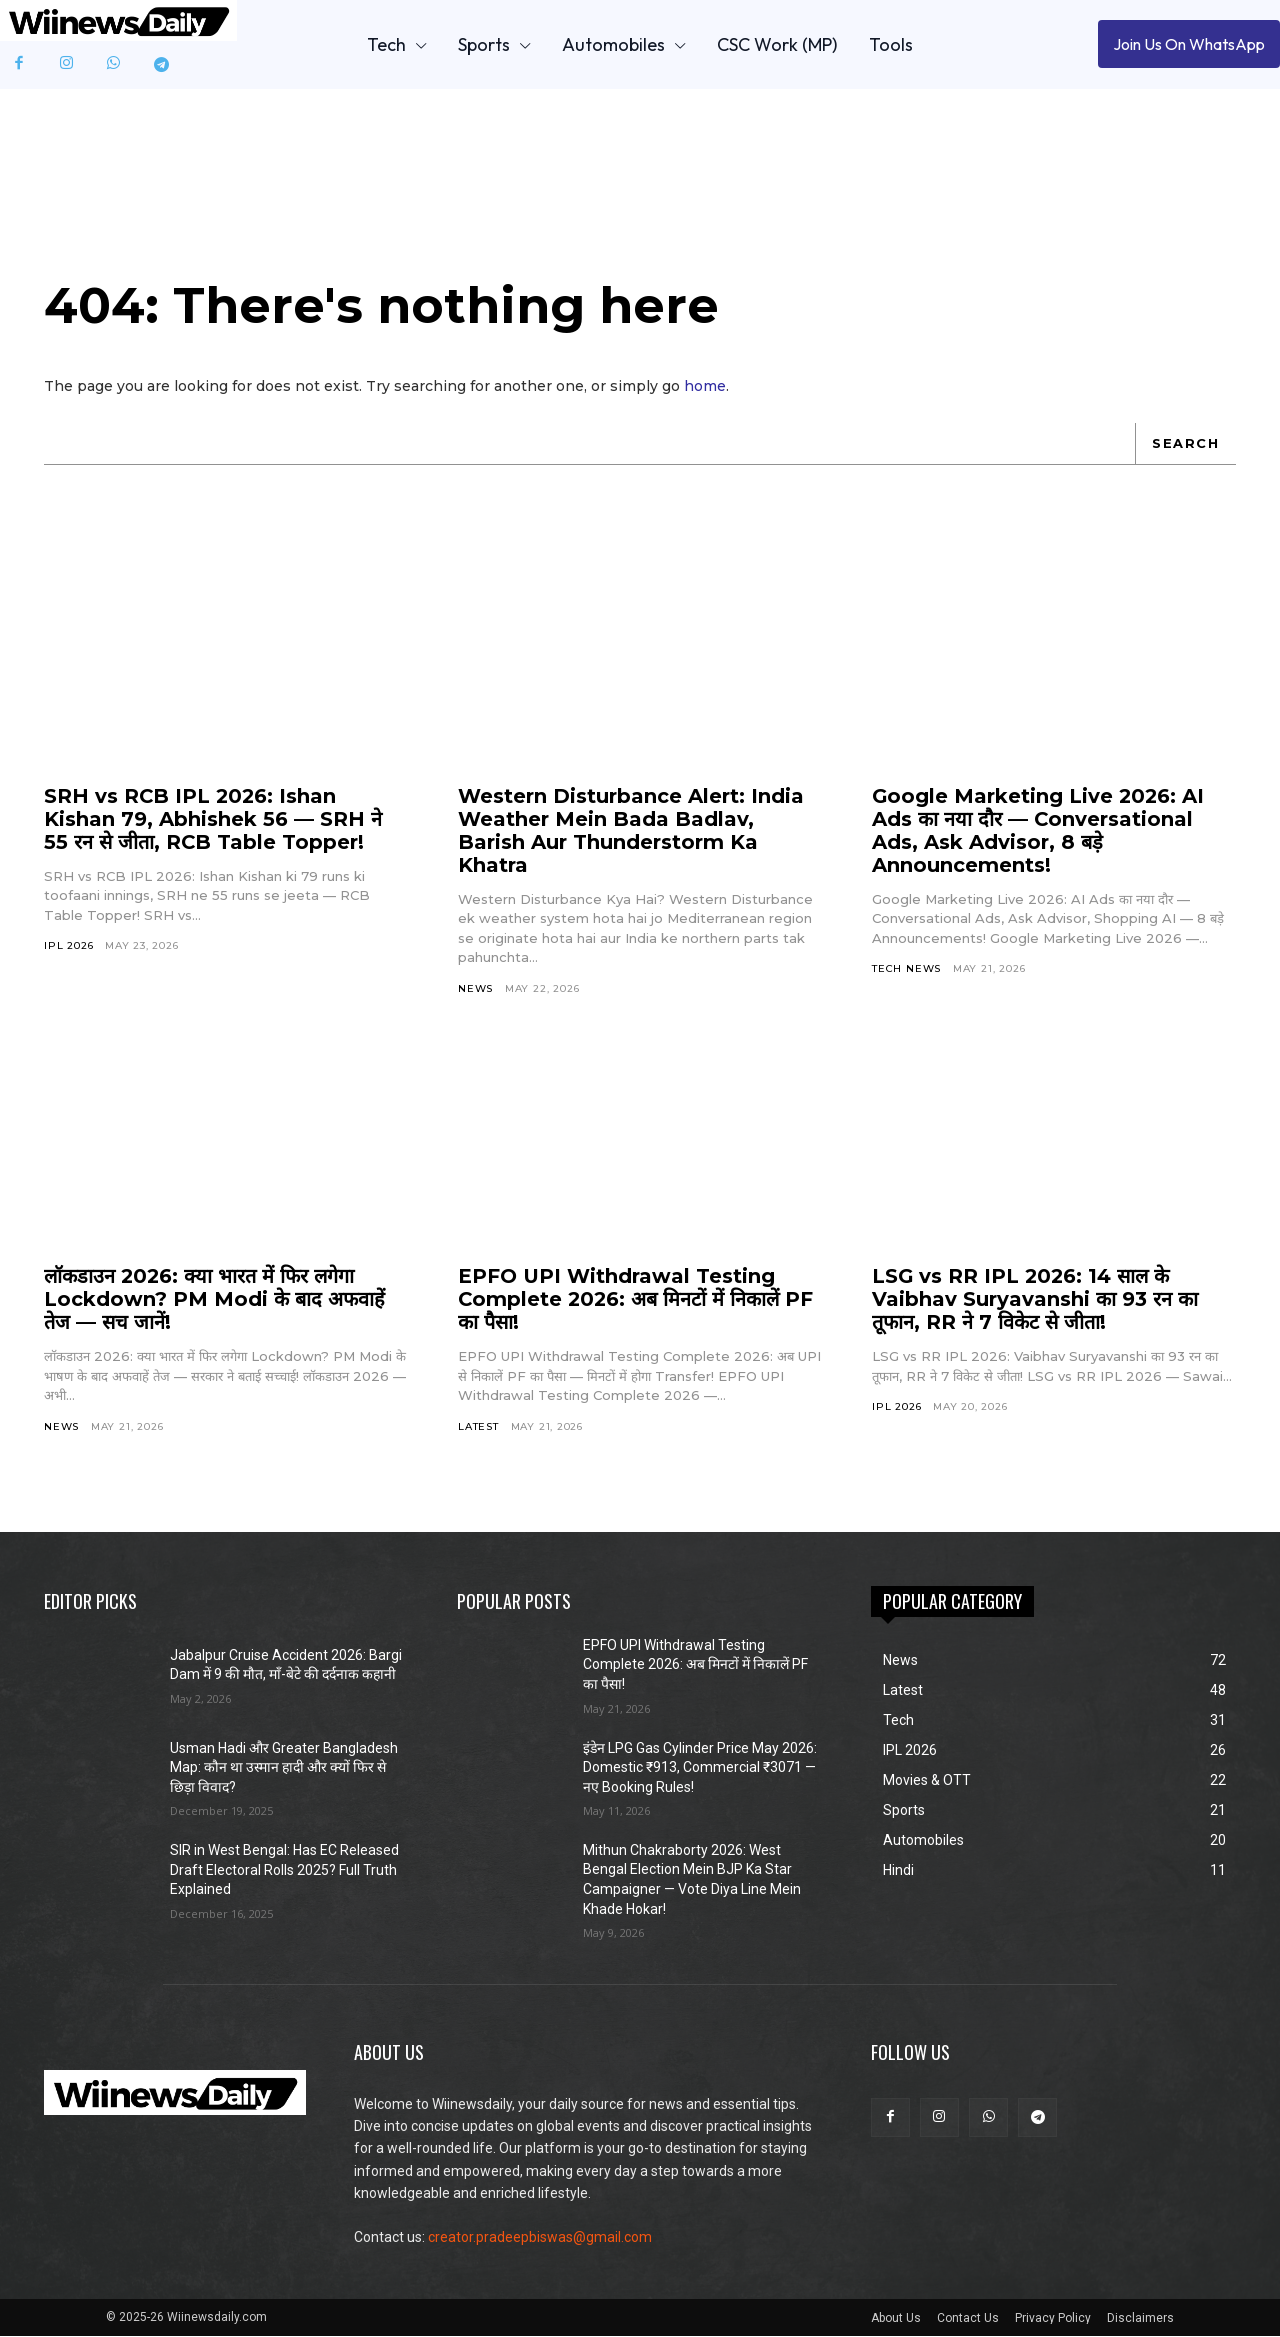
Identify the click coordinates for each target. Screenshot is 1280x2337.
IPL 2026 (68, 947)
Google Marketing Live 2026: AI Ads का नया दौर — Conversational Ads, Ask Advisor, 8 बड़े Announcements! (1039, 832)
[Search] (1185, 445)
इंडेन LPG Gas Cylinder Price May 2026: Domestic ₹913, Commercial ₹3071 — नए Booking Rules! (700, 1768)
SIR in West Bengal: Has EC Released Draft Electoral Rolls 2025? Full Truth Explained (284, 1871)
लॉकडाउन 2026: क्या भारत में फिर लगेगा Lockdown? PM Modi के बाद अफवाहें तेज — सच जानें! (214, 1301)
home (705, 387)
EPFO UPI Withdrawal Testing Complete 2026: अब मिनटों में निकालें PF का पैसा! (637, 1301)
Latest (478, 1427)
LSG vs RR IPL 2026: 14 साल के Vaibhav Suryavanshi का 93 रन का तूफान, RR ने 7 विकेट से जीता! (1035, 1301)
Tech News (906, 970)
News (475, 990)
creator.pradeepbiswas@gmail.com (540, 2239)
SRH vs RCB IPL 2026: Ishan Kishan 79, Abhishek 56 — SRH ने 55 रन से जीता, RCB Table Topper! (213, 821)
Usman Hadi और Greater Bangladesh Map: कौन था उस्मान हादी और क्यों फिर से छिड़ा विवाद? (284, 1768)
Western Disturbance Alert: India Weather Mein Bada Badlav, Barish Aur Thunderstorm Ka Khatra (631, 832)
